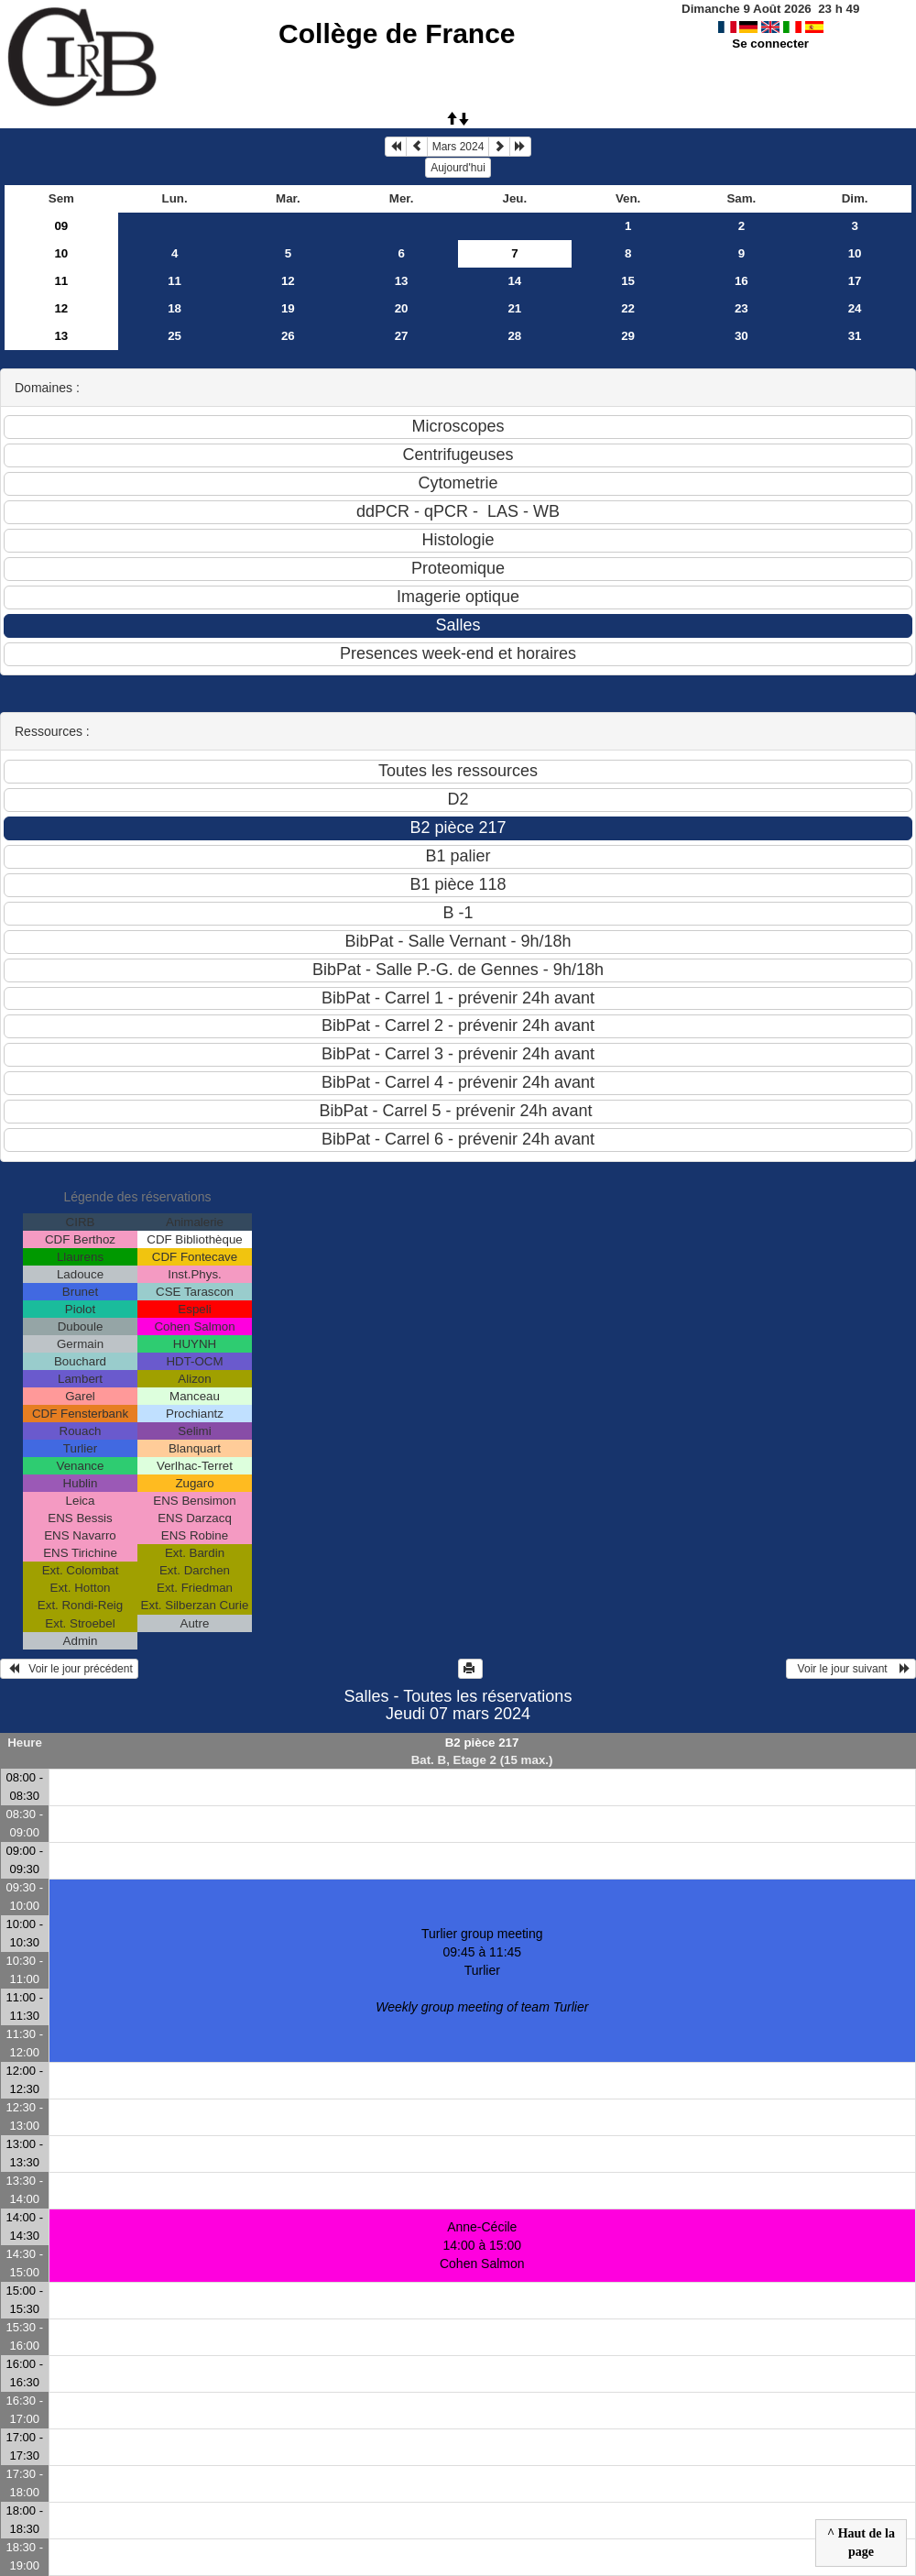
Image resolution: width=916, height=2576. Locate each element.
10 (61, 253)
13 (402, 281)
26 (288, 336)
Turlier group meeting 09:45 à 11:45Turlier (482, 1970)
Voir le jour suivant (851, 1668)
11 (61, 281)
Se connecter (770, 43)
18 (174, 308)
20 (402, 308)
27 (402, 336)
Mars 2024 (458, 146)
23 (741, 308)
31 (855, 336)
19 (288, 308)
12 (288, 281)
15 (628, 281)
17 (855, 281)
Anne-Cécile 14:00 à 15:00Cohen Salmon (482, 2245)
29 (628, 336)
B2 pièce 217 (482, 1742)
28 (514, 336)
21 (514, 308)
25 (174, 336)
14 (514, 281)
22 (628, 308)
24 (855, 308)
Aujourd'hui (458, 167)
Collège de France (396, 33)
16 (741, 281)
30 (741, 336)
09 (61, 226)
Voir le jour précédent (69, 1668)
